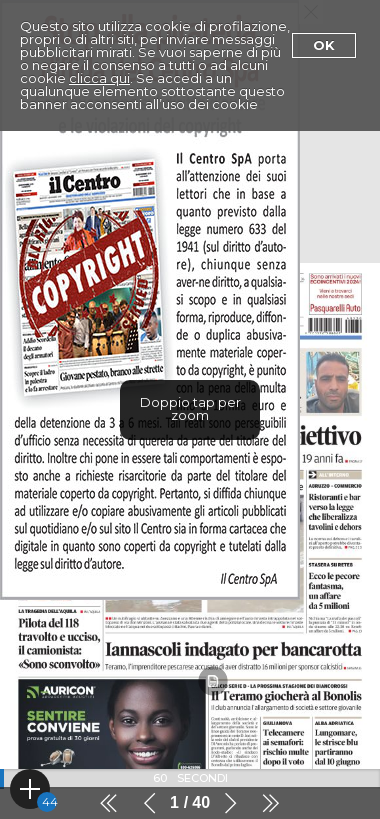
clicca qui (99, 78)
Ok (324, 45)
